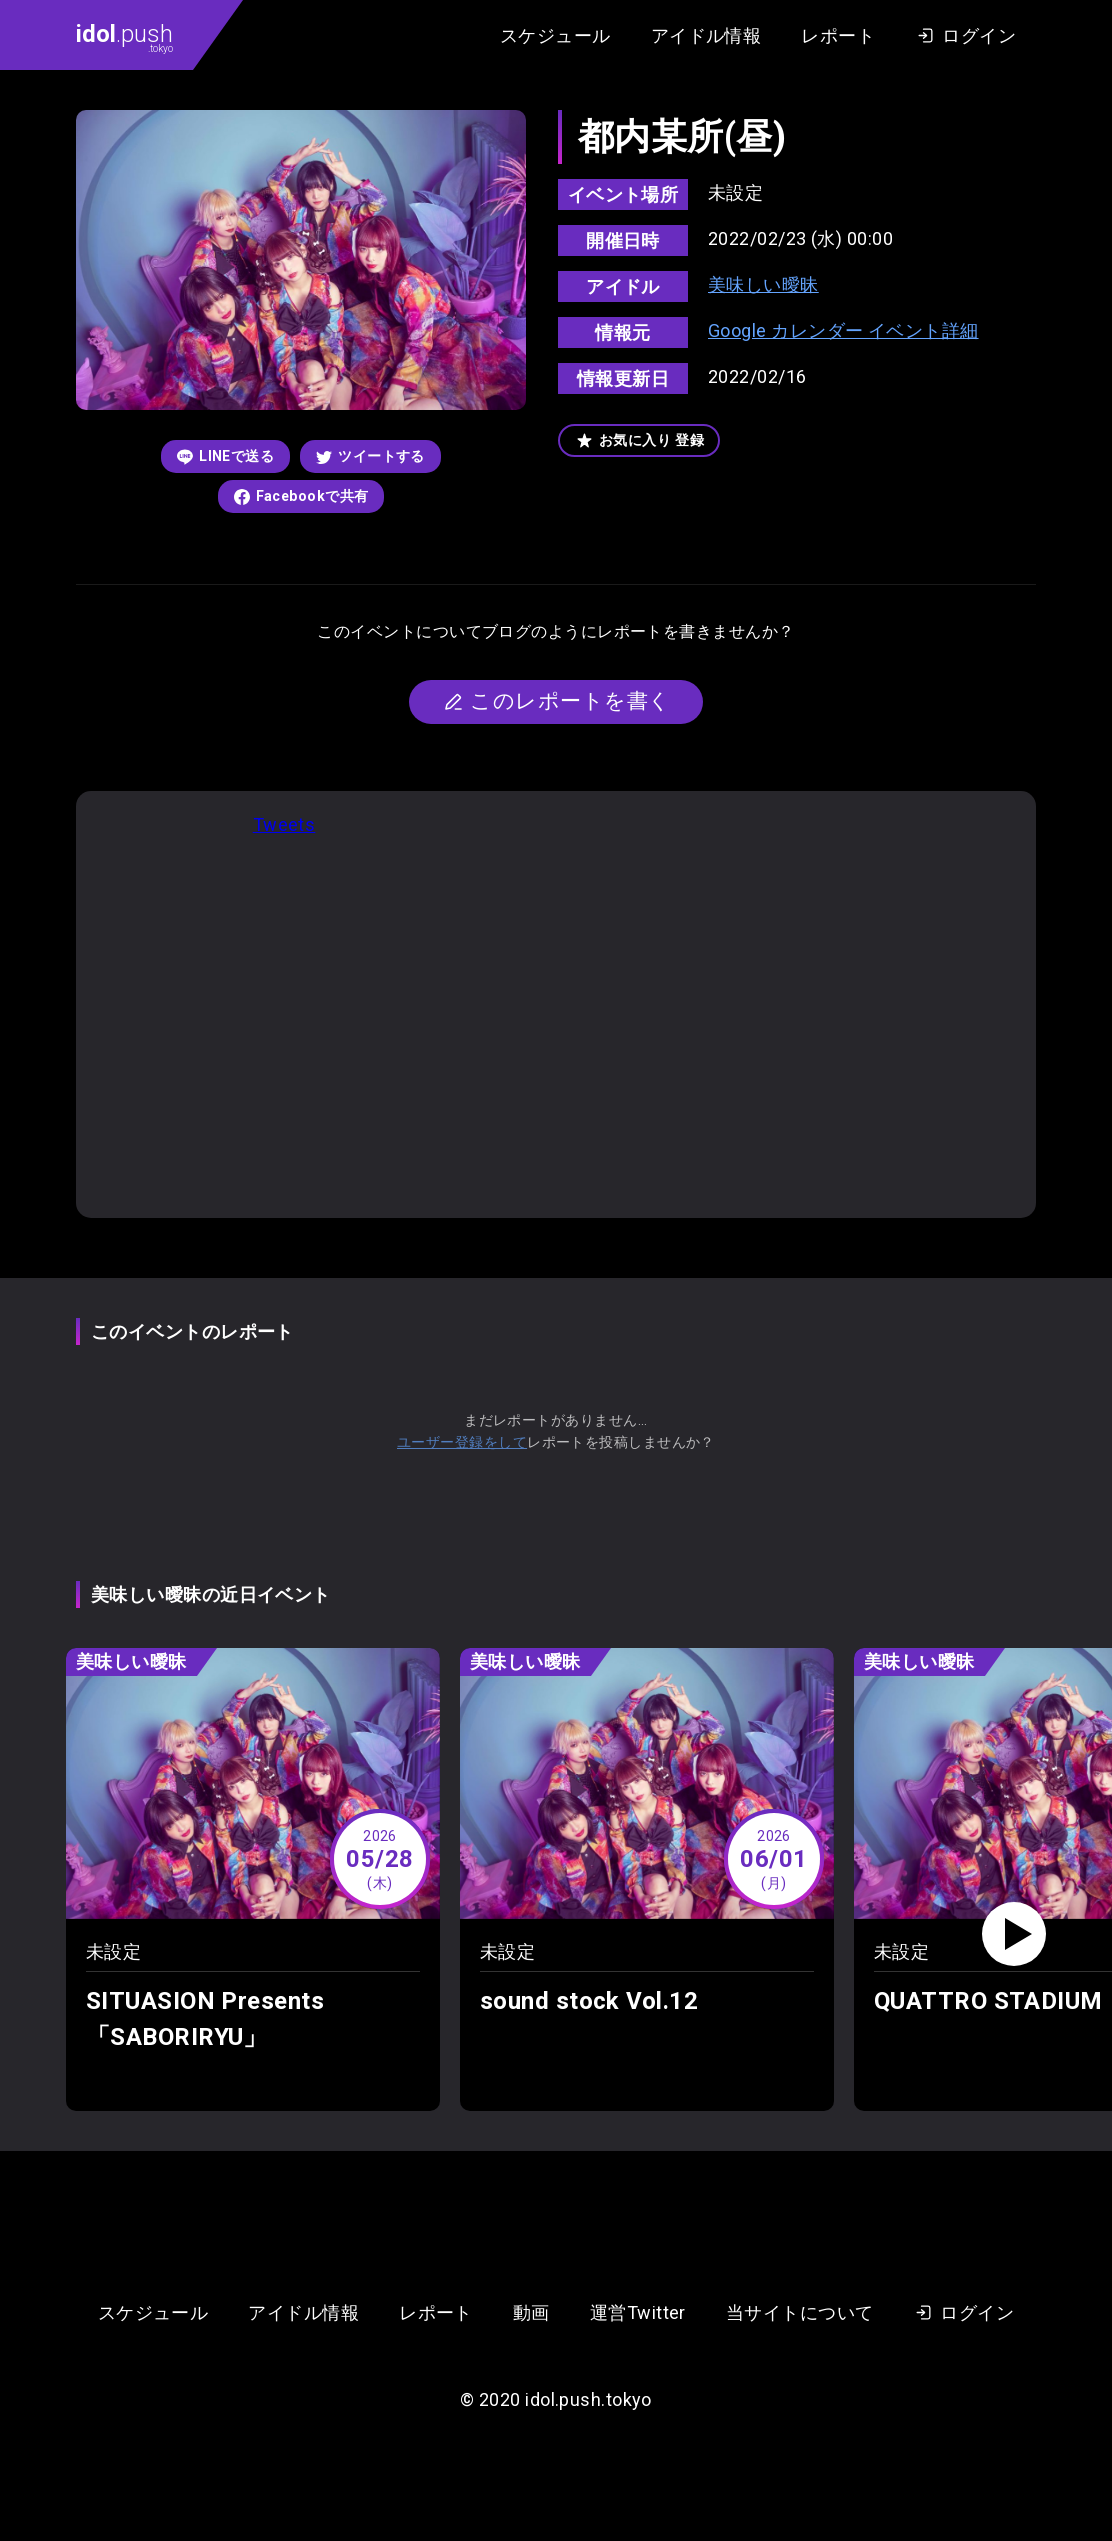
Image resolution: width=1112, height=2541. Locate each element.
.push (124, 37)
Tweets (284, 824)
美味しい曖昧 (763, 284)
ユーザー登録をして (462, 1442)
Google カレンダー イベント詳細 (843, 330)
